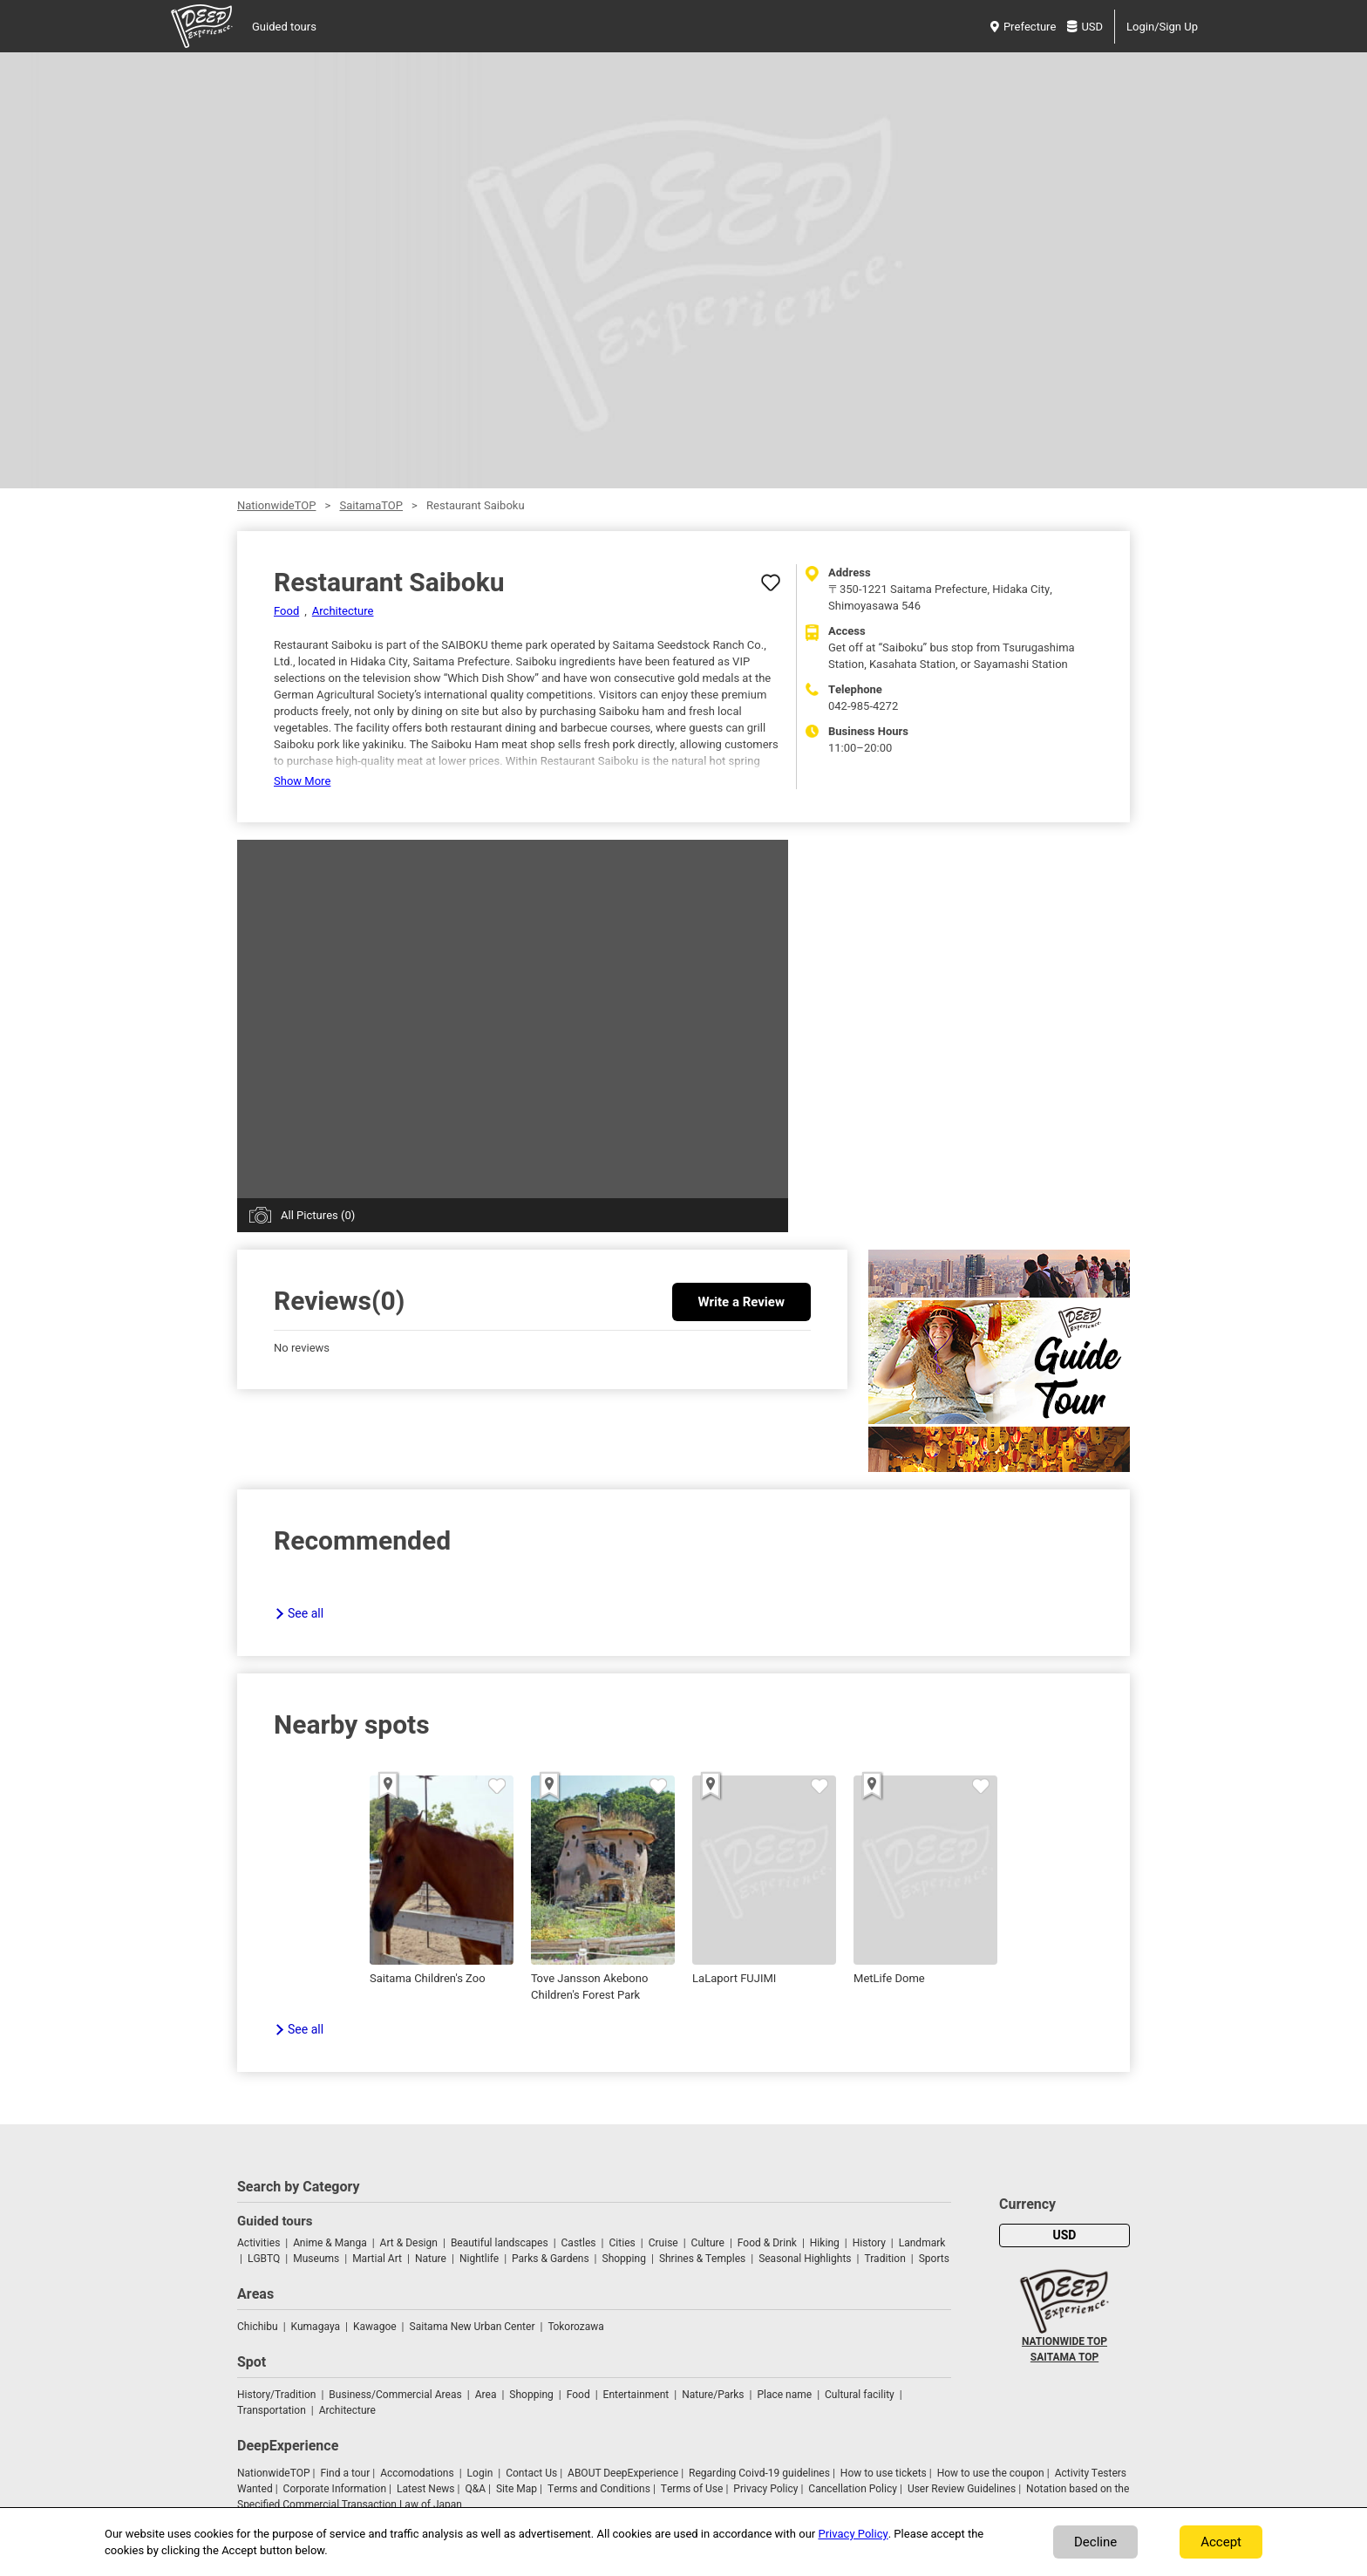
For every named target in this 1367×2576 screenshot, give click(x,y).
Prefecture (1023, 26)
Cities (622, 2243)
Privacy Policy (765, 2489)
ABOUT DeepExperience (623, 2473)
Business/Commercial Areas (395, 2394)
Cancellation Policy (852, 2489)
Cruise (663, 2243)
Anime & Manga (329, 2243)
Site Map (516, 2489)
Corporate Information (334, 2489)
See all (305, 1614)
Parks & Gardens (550, 2258)
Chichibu (257, 2326)
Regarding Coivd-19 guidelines (759, 2473)
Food (286, 611)
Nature (430, 2258)
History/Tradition (276, 2394)
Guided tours (284, 26)
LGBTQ (264, 2258)
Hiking (825, 2243)
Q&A (475, 2489)
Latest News (426, 2489)
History (869, 2243)
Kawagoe (375, 2326)
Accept (1220, 2542)
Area (486, 2394)
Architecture (343, 611)
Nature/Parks (713, 2394)
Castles (578, 2243)
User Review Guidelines (962, 2489)
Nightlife (479, 2258)
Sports (934, 2258)
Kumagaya (316, 2326)
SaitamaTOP (371, 505)
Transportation (271, 2410)
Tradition (884, 2258)
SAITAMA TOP (1064, 2357)
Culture (707, 2243)
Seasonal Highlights (804, 2258)
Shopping (624, 2258)
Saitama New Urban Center (472, 2326)
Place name (785, 2394)
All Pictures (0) (318, 1215)
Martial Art (377, 2258)
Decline (1095, 2542)
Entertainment (636, 2394)
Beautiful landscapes (499, 2243)
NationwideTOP (276, 505)
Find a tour (345, 2473)
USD (1085, 26)
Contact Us (531, 2473)
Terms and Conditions (598, 2489)
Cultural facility (859, 2394)
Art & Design (409, 2243)
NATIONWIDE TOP (1064, 2341)
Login (480, 2473)
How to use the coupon (990, 2473)
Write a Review (741, 1302)
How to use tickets (883, 2473)
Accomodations (417, 2473)
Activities (258, 2243)
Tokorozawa (575, 2326)
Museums (316, 2258)
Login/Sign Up (1162, 26)
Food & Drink (767, 2243)
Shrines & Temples (702, 2258)
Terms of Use (692, 2489)
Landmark (922, 2243)
